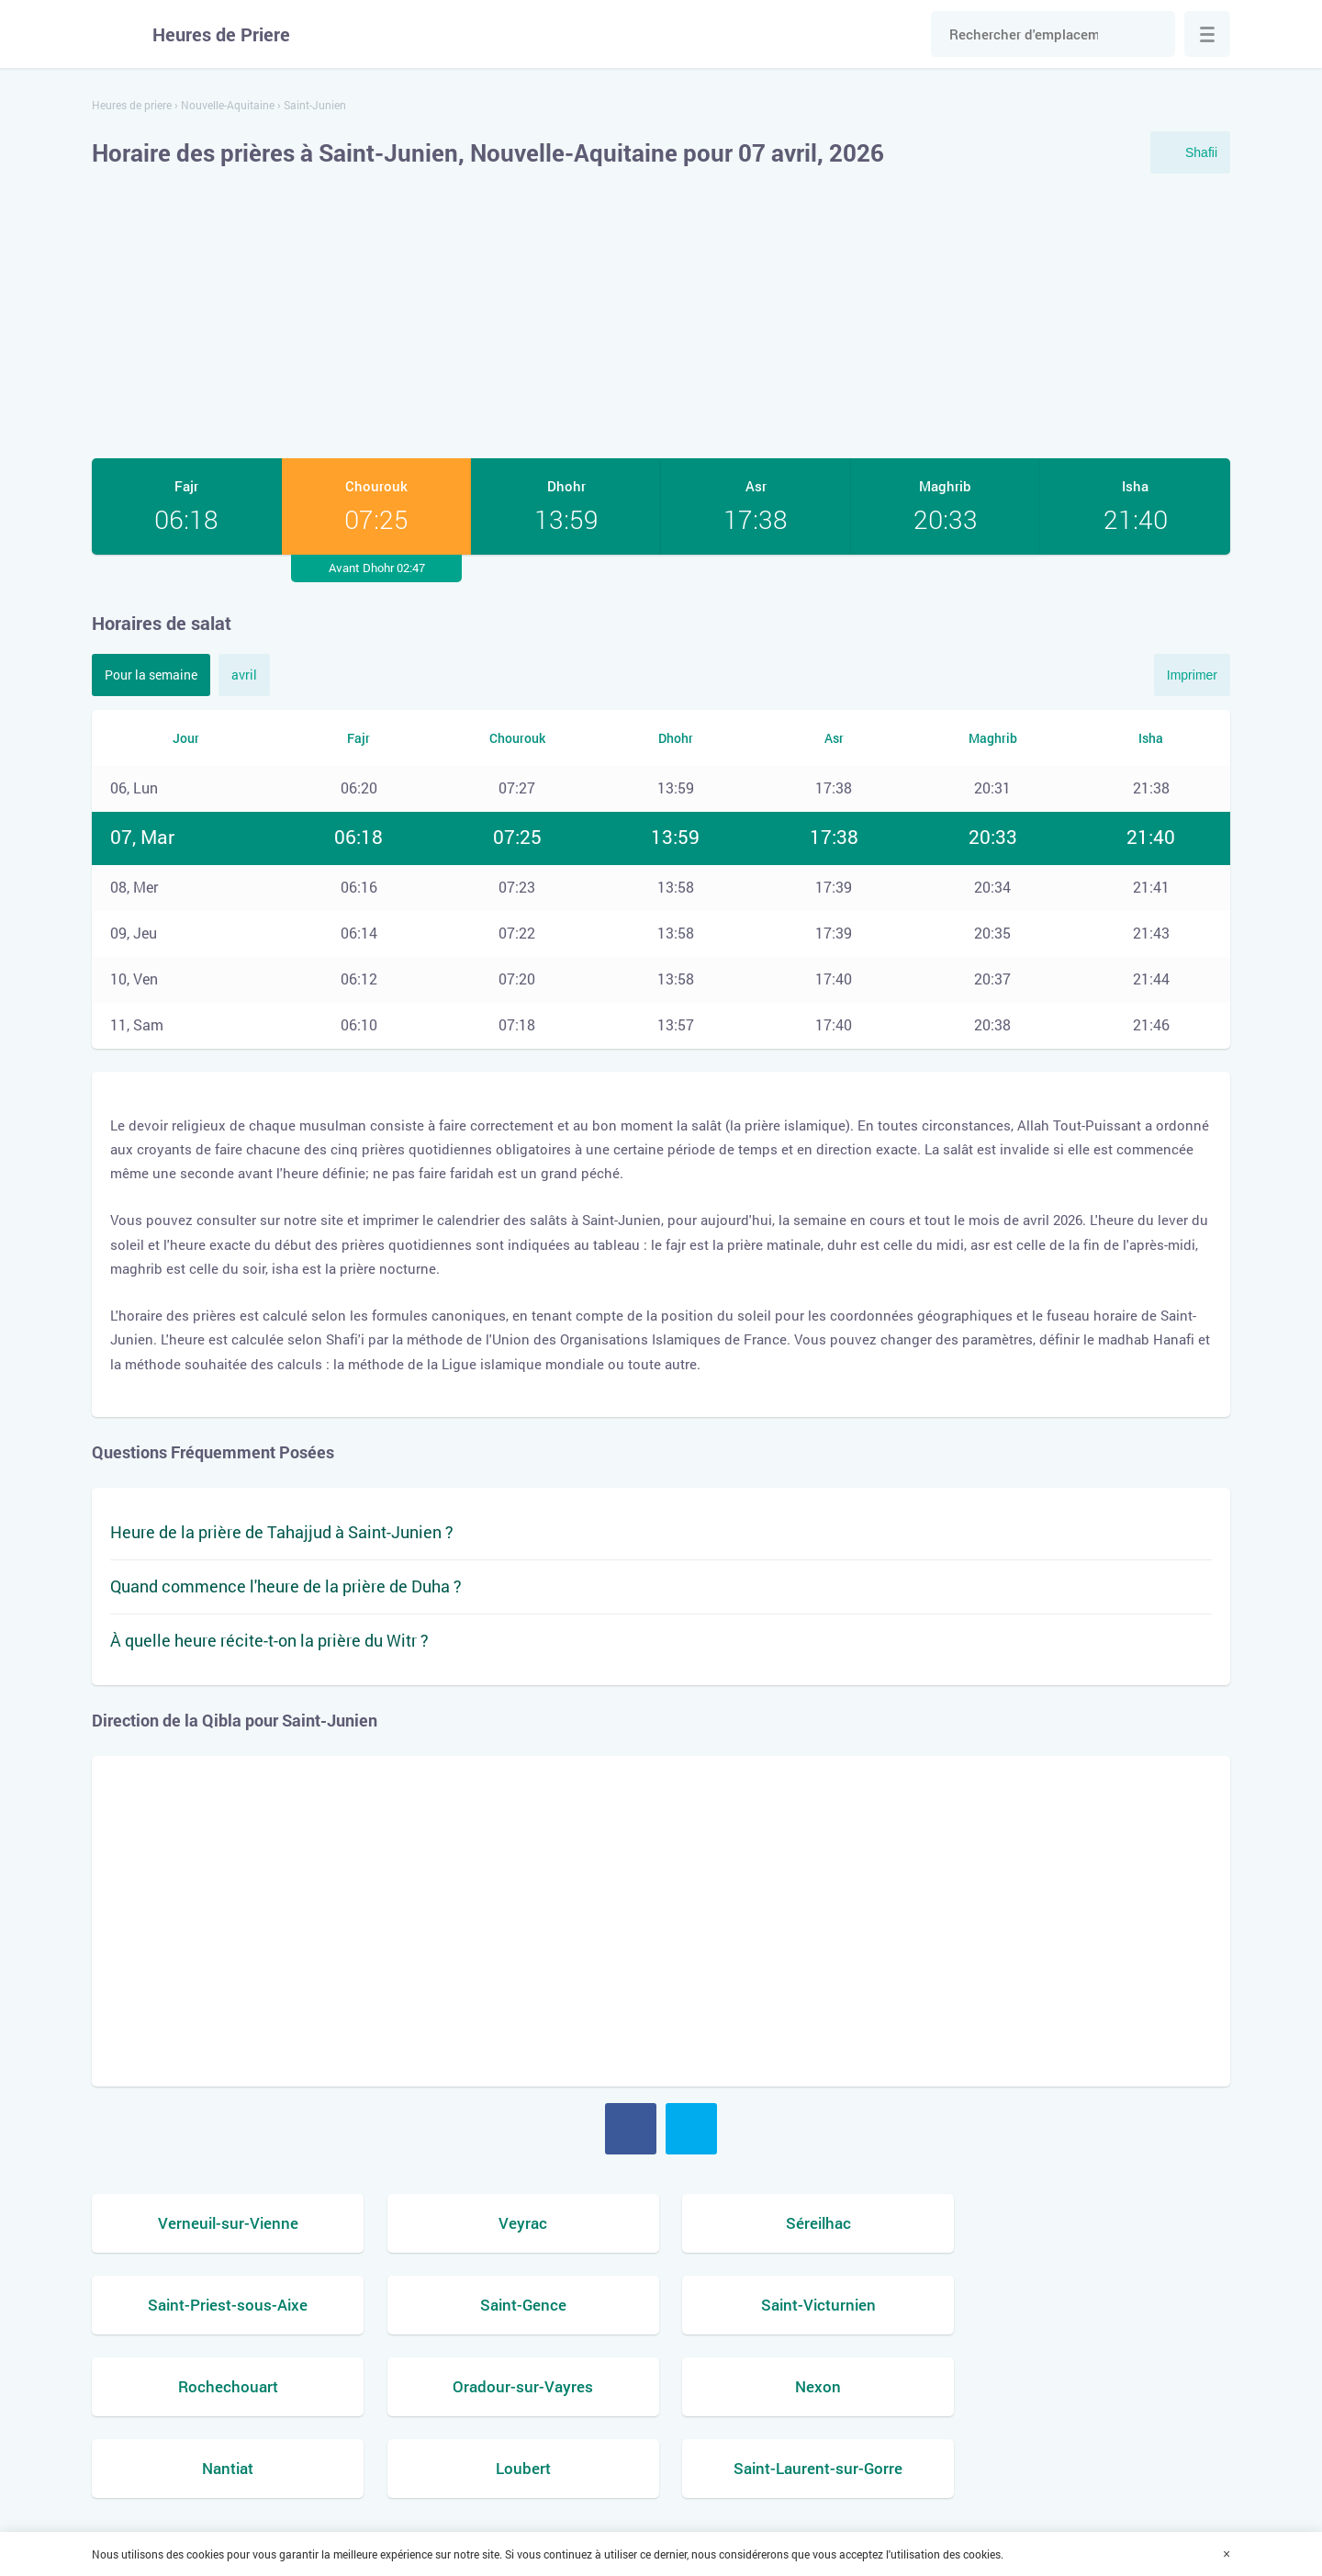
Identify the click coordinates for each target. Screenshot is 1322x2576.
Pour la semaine (151, 674)
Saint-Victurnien (515, 2304)
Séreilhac (806, 2222)
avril (244, 674)
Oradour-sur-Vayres (1096, 2304)
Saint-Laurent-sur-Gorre (1096, 2386)
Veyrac (515, 2222)
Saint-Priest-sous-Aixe (1096, 2222)
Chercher (1152, 34)
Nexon (226, 2386)
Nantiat (516, 2386)
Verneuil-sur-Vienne (225, 2222)
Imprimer (1192, 675)
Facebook (630, 2128)
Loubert (806, 2386)
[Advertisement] (661, 315)
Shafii (1201, 152)
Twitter (691, 2128)
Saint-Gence (226, 2304)
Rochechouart (806, 2304)
